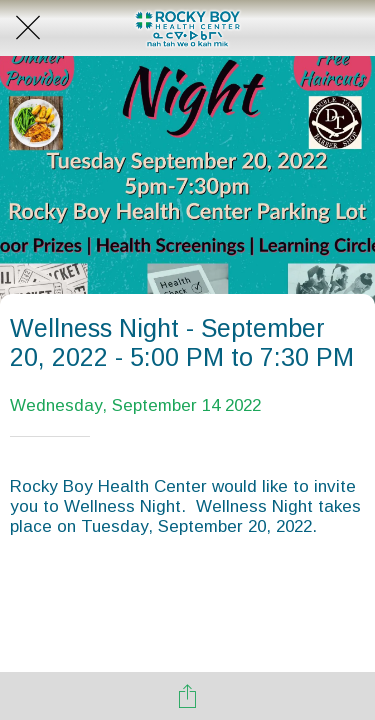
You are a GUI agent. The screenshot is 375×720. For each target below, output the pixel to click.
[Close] (28, 28)
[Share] (188, 696)
